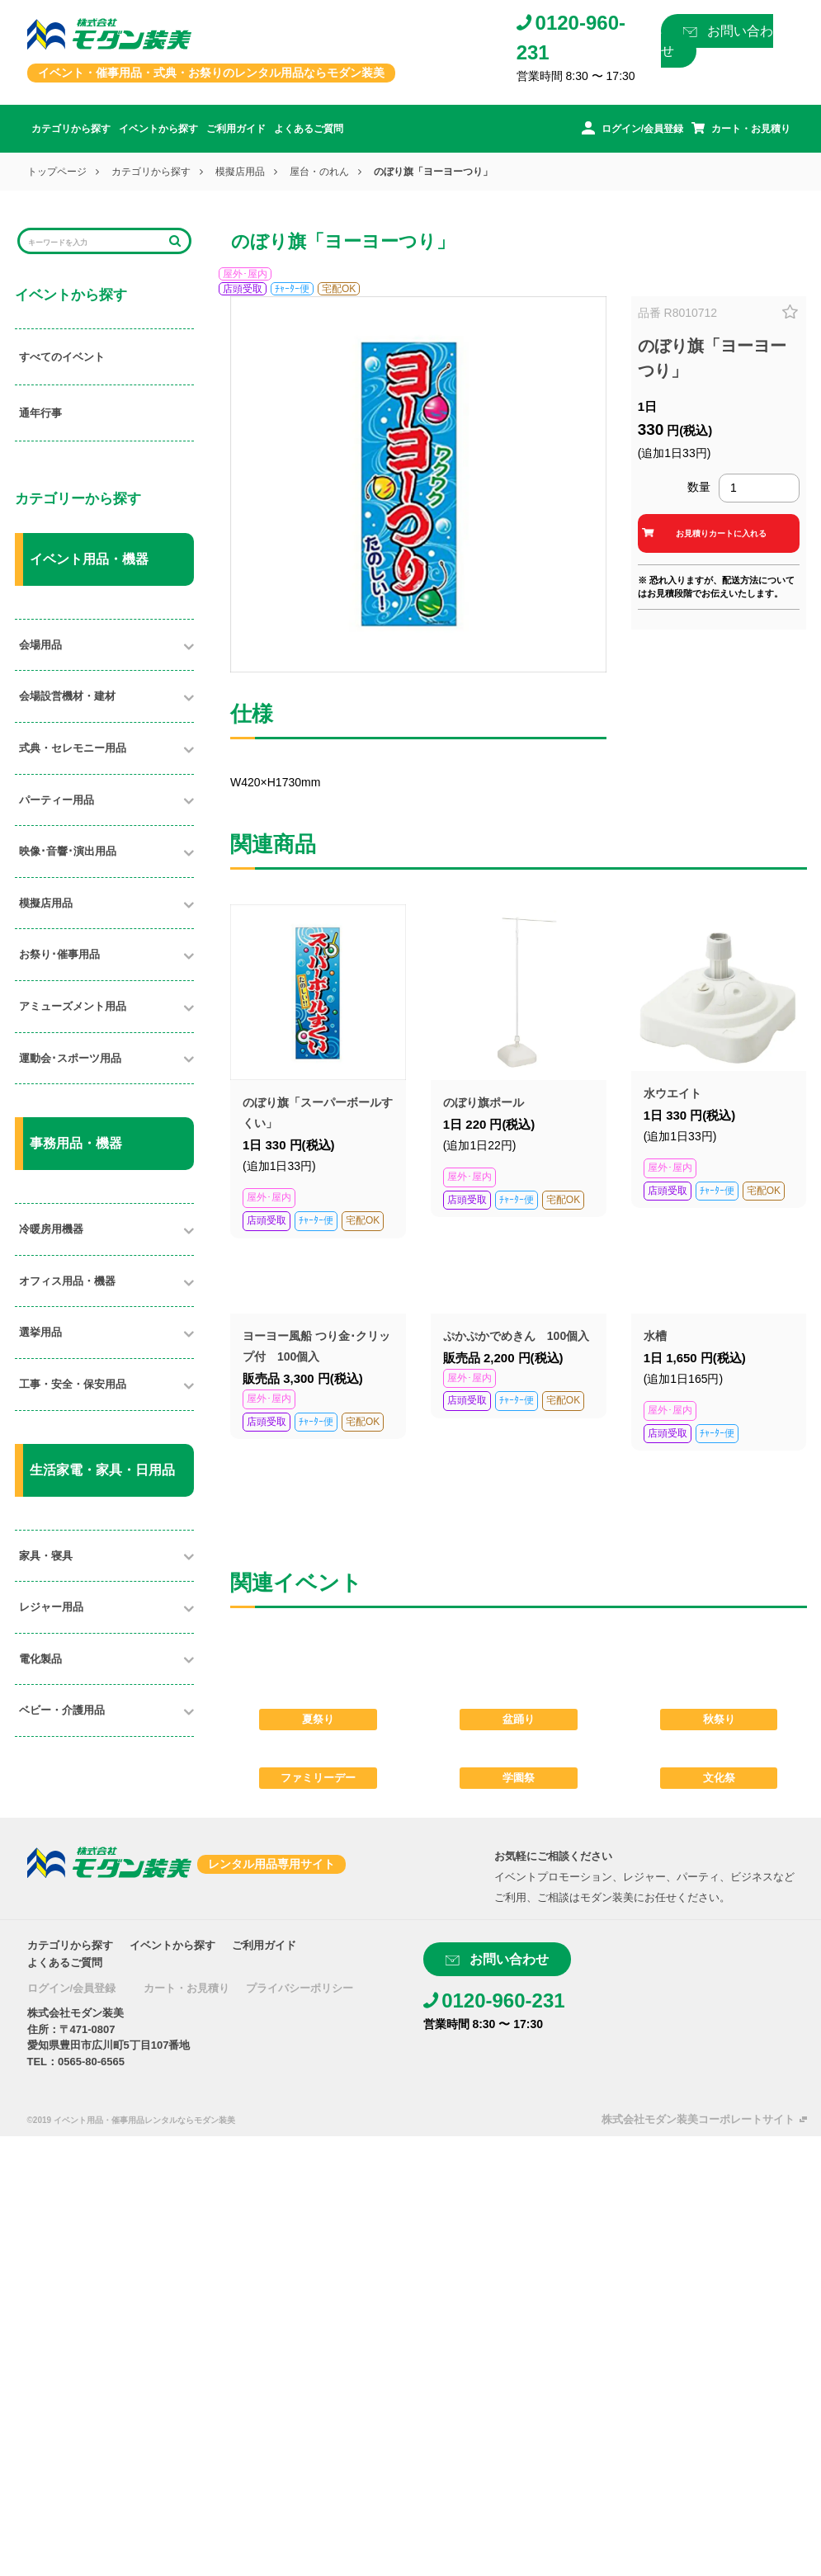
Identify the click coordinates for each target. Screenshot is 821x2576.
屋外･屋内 (245, 274)
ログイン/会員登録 (71, 1988)
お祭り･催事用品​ (59, 954)
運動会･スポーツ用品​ (70, 1058)
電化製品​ (40, 1659)
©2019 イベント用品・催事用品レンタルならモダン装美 (131, 2120)
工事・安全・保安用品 (72, 1384)
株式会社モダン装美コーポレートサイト (698, 2119)
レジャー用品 (51, 1607)
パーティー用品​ (56, 800)
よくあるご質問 (308, 128)
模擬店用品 (240, 171)
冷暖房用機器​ (51, 1229)
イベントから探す (158, 128)
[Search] (93, 241)
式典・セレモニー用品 (72, 748)
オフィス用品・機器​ (67, 1281)
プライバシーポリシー (299, 1988)
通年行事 (40, 413)
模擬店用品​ (46, 903)
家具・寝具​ (46, 1556)
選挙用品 (40, 1332)
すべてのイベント (62, 357)
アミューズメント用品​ (72, 1006)
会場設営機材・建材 (67, 696)
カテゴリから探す (71, 128)
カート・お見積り (186, 1988)
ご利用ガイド (236, 128)
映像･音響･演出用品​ (67, 851)
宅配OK (339, 289)
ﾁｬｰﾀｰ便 (292, 289)
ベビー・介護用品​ (62, 1710)
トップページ (57, 171)
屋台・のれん (319, 171)
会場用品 (40, 645)
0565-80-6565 (91, 2061)
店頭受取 (242, 289)
